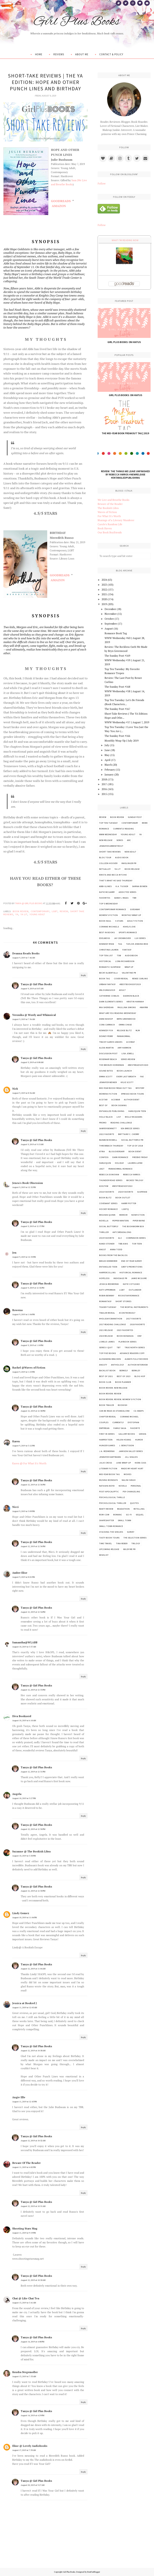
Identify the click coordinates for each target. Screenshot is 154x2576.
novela (123, 1485)
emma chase (125, 1024)
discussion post (108, 1053)
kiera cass (140, 1462)
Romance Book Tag (116, 633)
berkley (136, 1370)
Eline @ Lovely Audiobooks (29, 2445)
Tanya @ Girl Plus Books (36, 984)
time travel (105, 1543)
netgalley (105, 869)
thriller (104, 1232)
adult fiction (135, 921)
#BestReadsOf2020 (138, 1065)
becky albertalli (108, 972)
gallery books (127, 1434)
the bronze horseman (111, 1065)
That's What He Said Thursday (115, 880)
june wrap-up (123, 1462)
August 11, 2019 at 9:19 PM (24, 2232)
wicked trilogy (134, 1180)
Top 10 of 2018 (135, 1145)
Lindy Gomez (20, 1913)
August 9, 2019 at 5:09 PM (23, 1511)
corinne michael (129, 1416)
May (107, 755)
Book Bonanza (125, 1336)
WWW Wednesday (108, 834)
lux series (140, 938)
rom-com (104, 1514)
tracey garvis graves (110, 1042)
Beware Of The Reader (26, 2163)
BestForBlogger (93, 2572)
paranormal (124, 1036)
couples (103, 1422)
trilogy (135, 1543)
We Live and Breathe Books (113, 500)
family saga (119, 1428)
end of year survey (131, 1261)
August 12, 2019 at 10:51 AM (33, 2206)
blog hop (139, 1376)
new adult (130, 851)
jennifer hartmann (110, 1457)
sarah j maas (121, 898)
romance (104, 828)
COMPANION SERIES (136, 1238)
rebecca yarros (131, 1174)
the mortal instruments (134, 1307)
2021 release (106, 1330)
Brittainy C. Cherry (128, 1134)
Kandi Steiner (106, 1243)
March (108, 764)
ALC (120, 1238)
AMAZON (59, 206)
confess (103, 1157)
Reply (83, 975)
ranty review (106, 1509)
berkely (124, 1370)
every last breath (126, 1076)
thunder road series (110, 1180)
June (107, 750)
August (109, 628)
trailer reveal (107, 1313)
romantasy (105, 1301)
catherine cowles (109, 996)
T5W (119, 955)
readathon (123, 1509)
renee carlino (140, 978)
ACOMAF (130, 1042)
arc (129, 840)
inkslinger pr (128, 863)
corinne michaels (109, 926)
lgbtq (125, 1209)
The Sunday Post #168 (117, 686)
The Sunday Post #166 (117, 736)
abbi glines (105, 886)
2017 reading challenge (112, 1324)
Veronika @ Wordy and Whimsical (34, 1015)
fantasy (126, 949)
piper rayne (139, 1220)
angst (102, 1249)
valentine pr (129, 972)
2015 (104, 794)
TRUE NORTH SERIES (135, 1347)
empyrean (104, 1428)
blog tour (105, 857)
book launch (124, 1070)
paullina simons (126, 1007)
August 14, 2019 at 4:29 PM (32, 2415)
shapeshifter (106, 1520)
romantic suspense (110, 967)
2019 (104, 604)
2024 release (106, 1336)
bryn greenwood (126, 1019)
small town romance (111, 1526)
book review (21, 911)
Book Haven (105, 528)
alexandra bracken (110, 1359)
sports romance (128, 932)
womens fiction (108, 1094)
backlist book (107, 1370)
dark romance (120, 1157)
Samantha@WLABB (24, 1642)
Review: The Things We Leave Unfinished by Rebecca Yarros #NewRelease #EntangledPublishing (125, 474)
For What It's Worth (109, 516)
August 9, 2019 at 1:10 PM (32, 1345)
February (110, 769)
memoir (123, 1215)
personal (136, 1485)
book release (132, 869)
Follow (102, 183)
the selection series (135, 1537)
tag (120, 944)
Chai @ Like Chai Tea (25, 2298)
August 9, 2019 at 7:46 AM (23, 957)
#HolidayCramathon (110, 1318)
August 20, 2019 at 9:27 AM (32, 2485)
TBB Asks (123, 1243)
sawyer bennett (108, 1128)
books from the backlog (113, 1255)
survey (130, 1532)
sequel (140, 1514)
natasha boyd (107, 1485)
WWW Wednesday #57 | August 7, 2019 (127, 722)
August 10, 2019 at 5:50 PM (24, 1855)
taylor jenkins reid (137, 944)
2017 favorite (133, 1318)
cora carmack (107, 1024)
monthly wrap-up (131, 915)
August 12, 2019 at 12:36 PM (33, 1484)
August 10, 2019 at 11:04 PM (24, 1917)
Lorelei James (107, 1341)
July (107, 745)
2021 (104, 594)
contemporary (40, 911)
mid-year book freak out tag (115, 1088)
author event (132, 1099)
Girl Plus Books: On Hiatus (124, 342)
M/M (138, 1030)
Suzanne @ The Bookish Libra (31, 1851)
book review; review (110, 1393)
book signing (119, 1105)
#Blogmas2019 (107, 990)
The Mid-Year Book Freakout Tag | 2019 (125, 433)
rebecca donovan (109, 1174)
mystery (140, 1088)
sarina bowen (139, 886)
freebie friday (140, 1157)
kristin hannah (135, 1001)
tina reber (122, 1543)
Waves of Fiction (107, 512)
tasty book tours (109, 1537)
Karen (16, 1441)
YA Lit (24, 914)
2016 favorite (106, 1192)
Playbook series (128, 1341)
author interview (138, 1364)
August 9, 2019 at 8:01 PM (23, 1577)
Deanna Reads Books (26, 953)
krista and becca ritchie (113, 874)
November (111, 613)
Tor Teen (137, 1243)
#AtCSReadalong (122, 1232)
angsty (103, 1364)
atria (102, 1151)
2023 (104, 584)
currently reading (123, 828)
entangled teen (108, 1266)
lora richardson (124, 961)
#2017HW (103, 1186)
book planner (123, 1382)
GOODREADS (61, 201)
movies (127, 1474)
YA (16, 914)
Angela (16, 1794)
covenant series (108, 1203)
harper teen (106, 1439)
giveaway (135, 909)
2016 (104, 789)
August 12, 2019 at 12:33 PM (33, 1689)
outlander (135, 1290)
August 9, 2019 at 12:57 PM (32, 1226)
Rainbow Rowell (108, 1140)
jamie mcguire (139, 1278)
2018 (104, 779)
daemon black (131, 996)
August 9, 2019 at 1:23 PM (23, 1372)
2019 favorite (106, 1238)
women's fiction (108, 915)
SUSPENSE (142, 1192)
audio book (122, 857)
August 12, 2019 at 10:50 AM (33, 2280)
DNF (140, 1336)
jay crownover (122, 938)
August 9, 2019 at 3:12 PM (23, 1445)
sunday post (135, 817)
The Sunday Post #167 (117, 709)
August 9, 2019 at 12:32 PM (24, 1187)
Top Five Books (107, 1353)
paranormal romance (120, 1168)
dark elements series (111, 1001)
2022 (104, 589)
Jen (14, 1252)
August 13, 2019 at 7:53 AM (24, 2376)
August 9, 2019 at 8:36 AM (23, 1093)
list (119, 1117)
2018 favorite (137, 1324)
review (64, 911)
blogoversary (117, 1151)
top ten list (106, 955)
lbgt (102, 1168)
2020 (104, 599)
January (109, 774)
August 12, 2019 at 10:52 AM (33, 2140)
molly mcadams (133, 1117)
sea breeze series (130, 1128)
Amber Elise (19, 1572)
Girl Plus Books (77, 21)
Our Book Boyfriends (110, 532)
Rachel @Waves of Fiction (28, 1367)
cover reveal (121, 978)
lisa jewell (128, 1053)
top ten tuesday (108, 823)
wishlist (104, 1555)
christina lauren (109, 949)
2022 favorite (106, 1134)
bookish (122, 1405)
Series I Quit (106, 1347)
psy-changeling (131, 1491)
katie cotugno (131, 1284)
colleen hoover (108, 863)
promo (103, 1122)
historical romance (131, 1272)
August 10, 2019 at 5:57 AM (24, 1646)
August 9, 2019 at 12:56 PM (32, 1287)
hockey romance (108, 1209)
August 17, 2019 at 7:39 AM (24, 2450)
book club (105, 1382)
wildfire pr (129, 1549)
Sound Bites (106, 1070)
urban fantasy (107, 984)
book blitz (105, 1197)
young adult (37, 914)
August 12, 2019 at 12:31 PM (33, 1771)
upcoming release (109, 1549)
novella (103, 1220)
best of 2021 (106, 1376)
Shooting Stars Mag (24, 2228)
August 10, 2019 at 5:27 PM (24, 1798)
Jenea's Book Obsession (27, 1183)
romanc (117, 1514)
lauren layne (135, 1163)
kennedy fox (106, 1030)
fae (142, 1076)
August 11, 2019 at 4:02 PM (24, 2167)
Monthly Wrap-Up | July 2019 (122, 740)
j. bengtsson (126, 1445)
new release (106, 840)
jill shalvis (131, 1457)
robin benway (106, 1295)
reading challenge (121, 1122)
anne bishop (106, 1019)
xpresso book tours (132, 1094)
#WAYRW (144, 1007)
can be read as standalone (114, 1411)
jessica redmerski (109, 1284)
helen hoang (123, 1439)
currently (118, 1422)
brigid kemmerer (108, 1261)
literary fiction (108, 1468)
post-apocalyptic (109, 1491)
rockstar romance (128, 1295)
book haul (105, 921)
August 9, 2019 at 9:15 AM (32, 1144)
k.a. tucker (122, 886)
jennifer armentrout (111, 846)
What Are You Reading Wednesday (117, 1013)
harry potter (128, 1203)
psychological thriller (112, 1503)
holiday (119, 1163)
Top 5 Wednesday (108, 903)
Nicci (15, 1507)
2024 (104, 579)
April (107, 760)
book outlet (122, 1197)
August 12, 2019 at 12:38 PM (33, 1411)
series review (128, 1059)
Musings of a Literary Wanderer (116, 520)
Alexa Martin (106, 1047)
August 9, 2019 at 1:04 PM (23, 1314)
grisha (142, 1434)
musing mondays (108, 1480)
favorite (135, 1428)
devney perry (106, 1036)
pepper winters (120, 1220)
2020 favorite (125, 1192)
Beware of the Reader (110, 504)
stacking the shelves (111, 1532)
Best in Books (107, 932)
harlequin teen (137, 1111)
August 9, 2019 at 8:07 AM (32, 988)
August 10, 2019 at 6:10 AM (24, 1720)
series (119, 840)
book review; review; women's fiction (120, 1399)
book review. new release (113, 1388)
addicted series (127, 892)
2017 (104, 784)
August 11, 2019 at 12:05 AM (24, 2007)
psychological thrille (112, 1497)
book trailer (106, 1405)
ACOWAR (115, 1099)
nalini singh (129, 1480)
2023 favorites (125, 1330)
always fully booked (136, 1359)
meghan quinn (107, 1215)
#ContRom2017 (127, 1313)
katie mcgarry (107, 892)
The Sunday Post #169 (117, 655)
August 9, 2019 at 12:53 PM (24, 1257)
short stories (123, 1301)
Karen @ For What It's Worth (29, 1463)
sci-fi (129, 1514)
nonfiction (138, 1215)
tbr (134, 898)
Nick (15, 1088)
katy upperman (107, 1290)
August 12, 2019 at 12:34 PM (33, 1612)
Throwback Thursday (111, 1145)
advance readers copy (132, 1353)
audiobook (131, 955)
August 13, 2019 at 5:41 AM (24, 2302)
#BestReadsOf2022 (122, 1186)
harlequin (105, 1163)
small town (124, 1520)
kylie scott (127, 1082)
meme (145, 823)
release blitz (124, 1030)
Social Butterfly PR (132, 1140)
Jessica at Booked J (24, 2003)
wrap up (129, 967)
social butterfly (108, 1226)
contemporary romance (112, 909)
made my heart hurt (132, 1468)
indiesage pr (120, 1278)
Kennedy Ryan (106, 944)
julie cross (105, 1462)
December (110, 609)
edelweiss (104, 938)
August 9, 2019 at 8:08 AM (32, 1062)
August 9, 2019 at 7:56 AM (23, 1019)
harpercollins (107, 1272)
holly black (106, 1117)
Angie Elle (18, 2097)
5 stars (119, 921)
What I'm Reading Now (125, 240)
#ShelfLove (129, 926)
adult (122, 990)
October (109, 618)
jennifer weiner (108, 1082)
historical (105, 961)
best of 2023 (124, 1376)
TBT (119, 1347)
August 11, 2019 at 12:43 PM (24, 2101)
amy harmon (124, 1047)
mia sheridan (106, 1007)
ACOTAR (103, 1099)
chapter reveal (107, 1416)
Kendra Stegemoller (25, 2372)
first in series (107, 1434)
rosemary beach (108, 1059)
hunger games (107, 1445)
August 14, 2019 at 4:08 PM (32, 2341)
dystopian (133, 1422)
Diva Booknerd (21, 1716)
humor (139, 1439)
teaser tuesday (107, 1307)
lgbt (55, 911)
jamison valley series (131, 1451)
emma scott (106, 1076)
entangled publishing (111, 1111)
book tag (104, 978)
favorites (104, 898)
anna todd (116, 1249)
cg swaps (139, 1411)
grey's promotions (131, 1266)
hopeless (104, 1278)
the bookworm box (133, 1226)
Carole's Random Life (110, 524)
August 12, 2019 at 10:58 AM (33, 2050)
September (111, 623)
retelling (139, 1509)
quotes (134, 1503)
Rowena (17, 1310)
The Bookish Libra (108, 508)
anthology (117, 1364)
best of (103, 1105)
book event (135, 1151)
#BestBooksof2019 (130, 984)
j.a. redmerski (107, 1451)
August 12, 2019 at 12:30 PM (33, 1829)
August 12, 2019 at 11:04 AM (33, 1968)
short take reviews (110, 851)
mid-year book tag (109, 1474)
